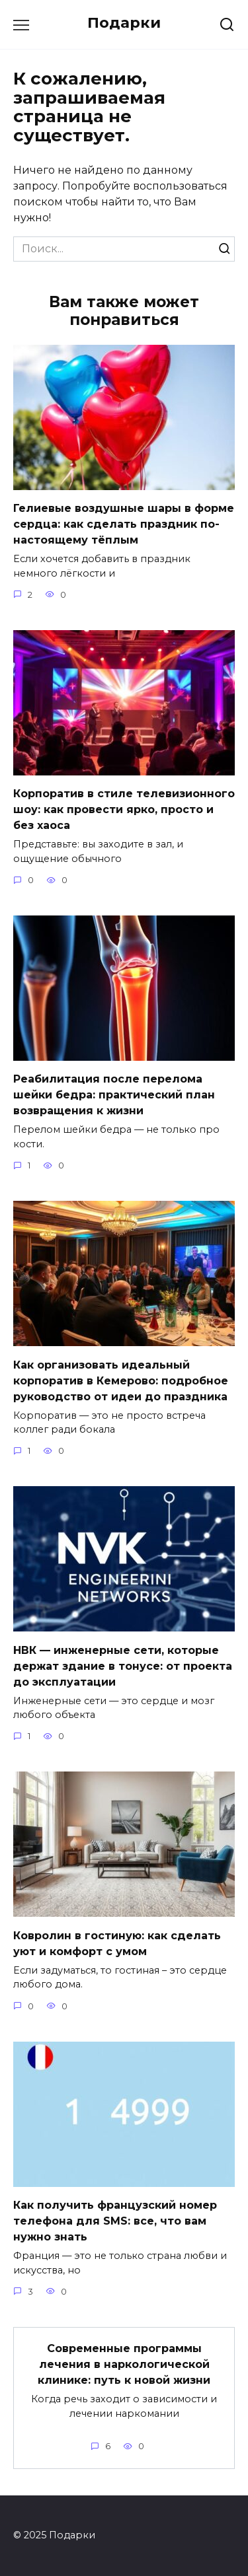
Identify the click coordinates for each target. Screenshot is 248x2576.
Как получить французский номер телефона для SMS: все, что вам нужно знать (115, 2221)
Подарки (124, 22)
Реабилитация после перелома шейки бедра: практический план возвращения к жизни (114, 1095)
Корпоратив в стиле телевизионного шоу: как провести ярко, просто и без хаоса (124, 809)
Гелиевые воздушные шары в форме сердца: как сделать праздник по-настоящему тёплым (123, 524)
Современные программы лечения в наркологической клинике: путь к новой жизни (124, 2364)
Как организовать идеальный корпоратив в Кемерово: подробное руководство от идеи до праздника (120, 1380)
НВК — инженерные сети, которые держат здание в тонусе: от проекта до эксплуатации (122, 1665)
